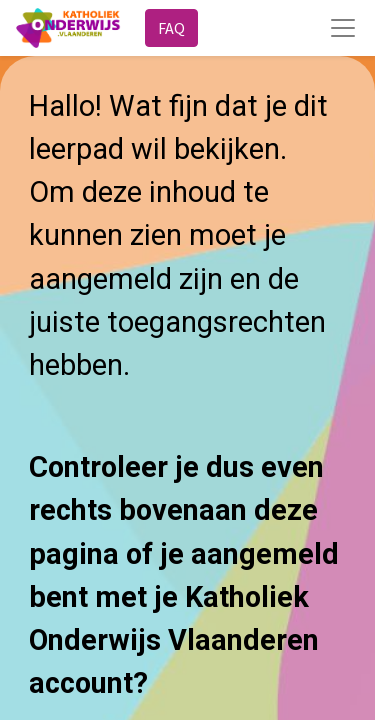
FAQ (171, 28)
